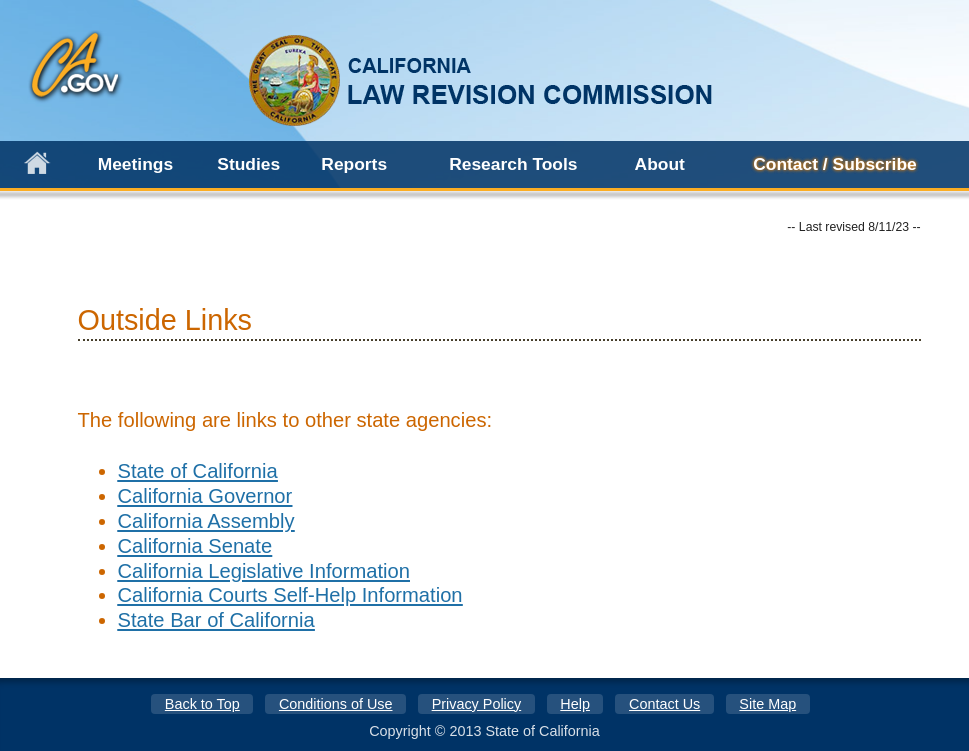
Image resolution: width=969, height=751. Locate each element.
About (660, 164)
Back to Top (202, 704)
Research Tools (513, 164)
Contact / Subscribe (834, 164)
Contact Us (664, 704)
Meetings (135, 164)
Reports (354, 164)
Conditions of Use (336, 704)
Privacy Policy (477, 704)
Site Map (767, 704)
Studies (248, 164)
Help (575, 704)
